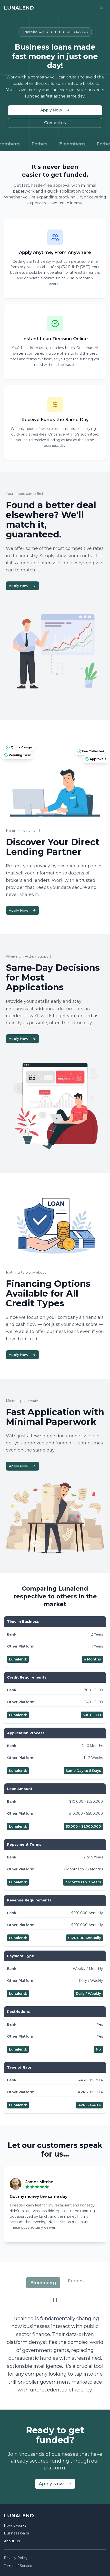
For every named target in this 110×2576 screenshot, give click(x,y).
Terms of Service (18, 2566)
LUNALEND (19, 8)
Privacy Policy (16, 2558)
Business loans (16, 2533)
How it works (15, 2525)
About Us (12, 2541)
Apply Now (55, 110)
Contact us (55, 122)
